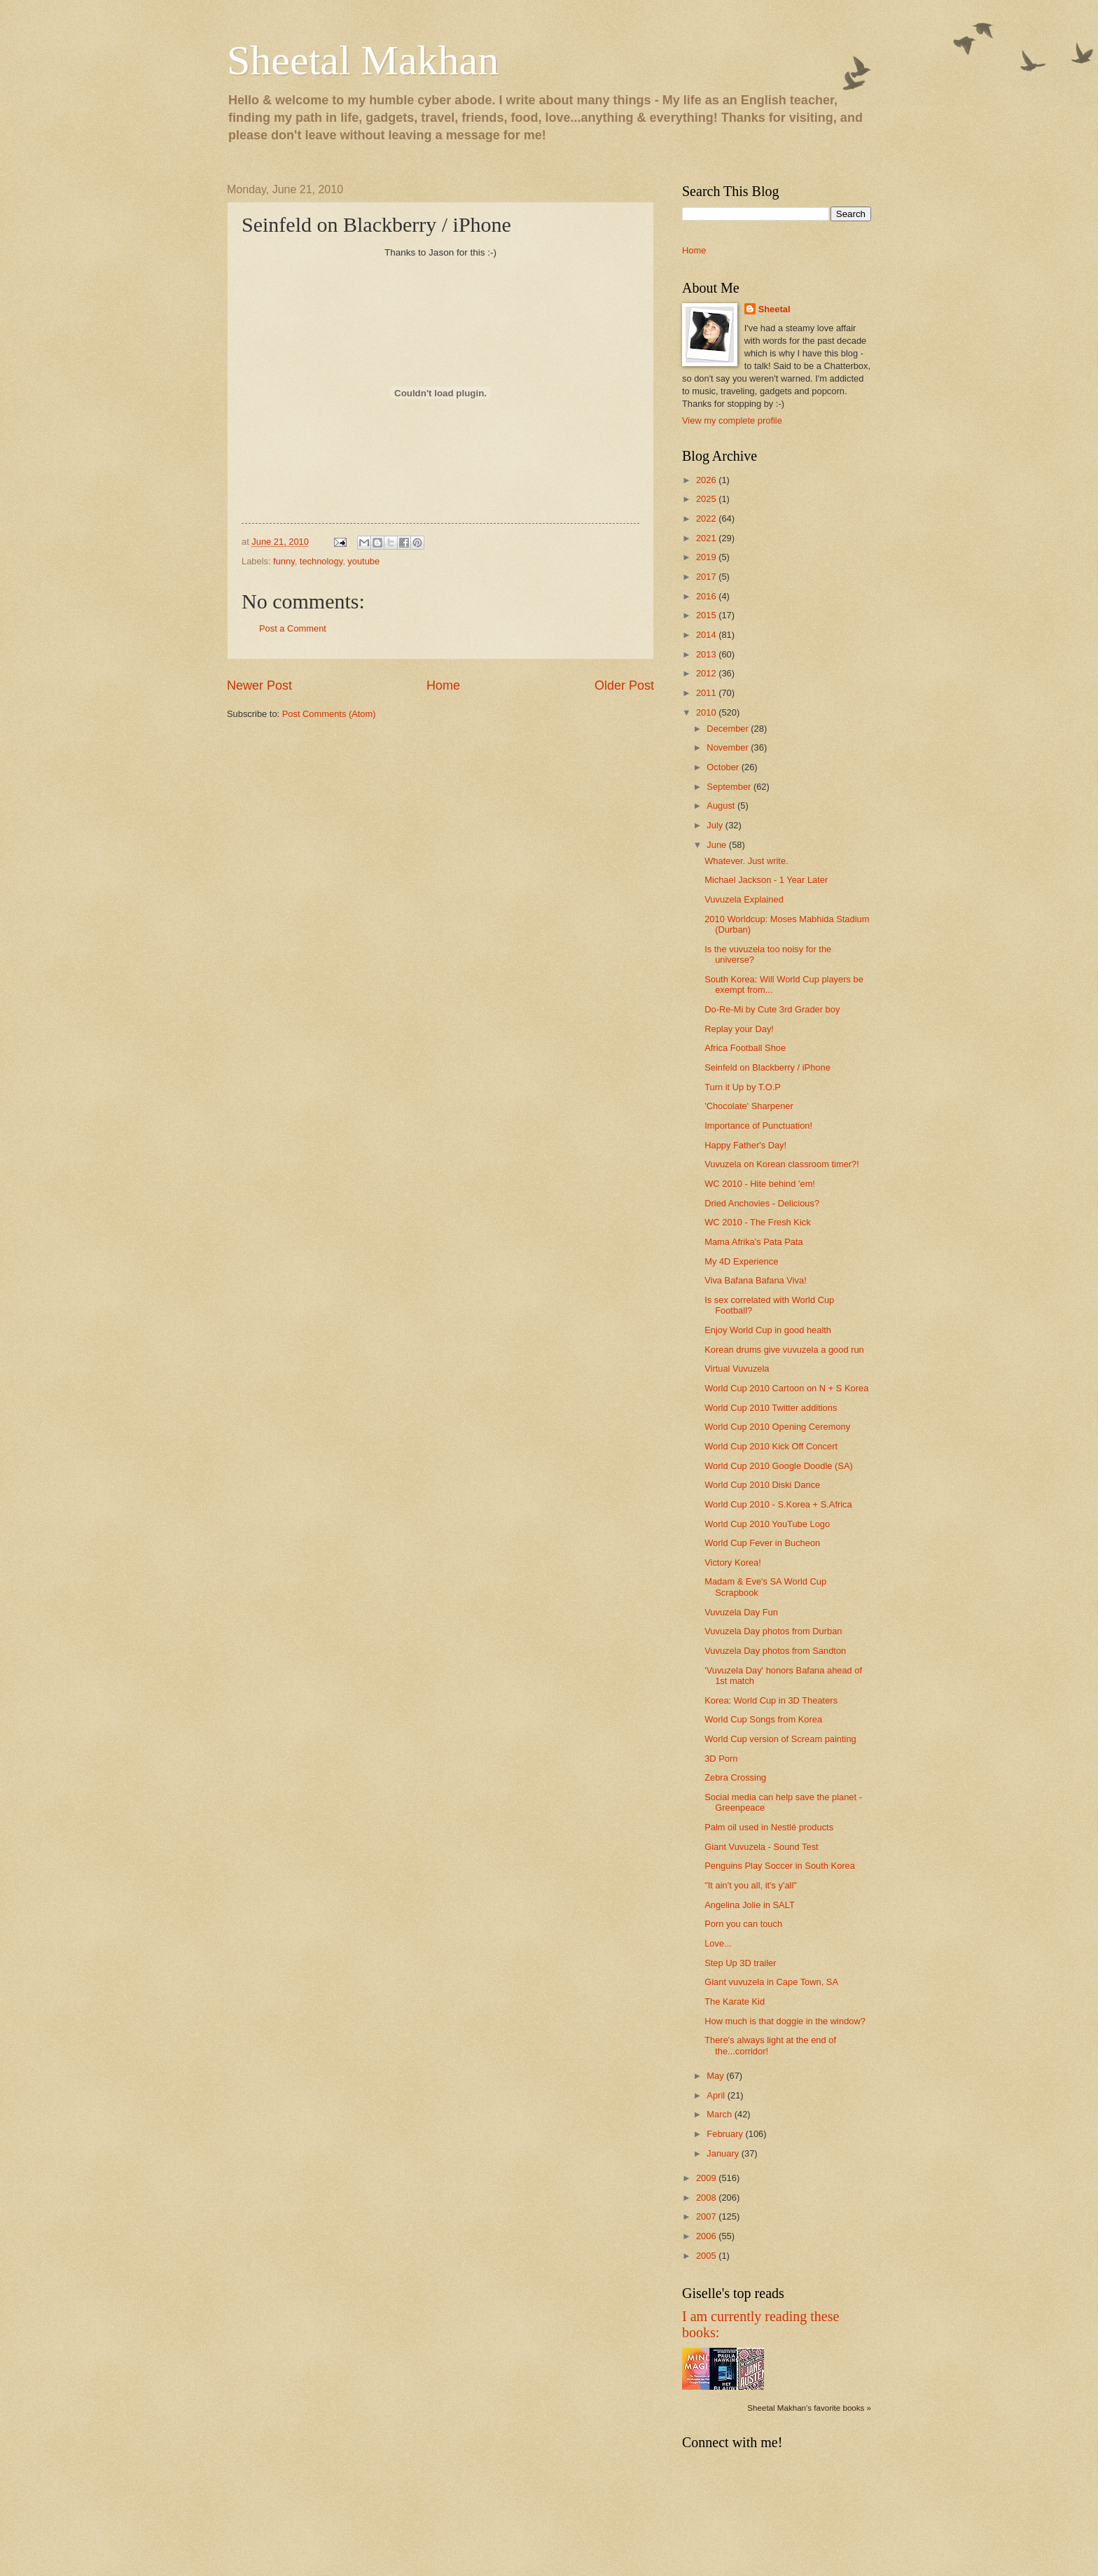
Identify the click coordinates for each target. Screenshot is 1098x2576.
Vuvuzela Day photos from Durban (773, 1631)
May (716, 2075)
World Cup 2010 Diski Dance (762, 1485)
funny (284, 561)
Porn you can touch (743, 1924)
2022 (707, 518)
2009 (707, 2178)
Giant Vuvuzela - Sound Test (761, 1847)
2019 (707, 557)
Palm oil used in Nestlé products (768, 1827)
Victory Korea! (732, 1562)
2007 (707, 2216)
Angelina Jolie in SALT (749, 1905)
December (729, 728)
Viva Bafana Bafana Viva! (755, 1280)
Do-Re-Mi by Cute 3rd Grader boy (772, 1009)
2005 (707, 2255)
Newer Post (259, 685)
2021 (707, 538)
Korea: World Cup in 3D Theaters (771, 1700)
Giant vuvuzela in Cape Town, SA (771, 1982)
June (718, 845)
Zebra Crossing (735, 1777)
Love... (718, 1943)
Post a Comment (292, 628)
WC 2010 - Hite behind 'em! (759, 1183)
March (720, 2114)
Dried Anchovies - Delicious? (761, 1203)
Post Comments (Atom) (329, 714)
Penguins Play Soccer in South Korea (779, 1865)
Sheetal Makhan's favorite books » (809, 2408)
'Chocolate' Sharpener (748, 1106)
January (724, 2153)
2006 (707, 2236)
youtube (363, 561)
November (729, 747)
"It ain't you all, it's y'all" (750, 1885)
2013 (707, 654)
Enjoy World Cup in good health (767, 1330)
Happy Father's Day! (745, 1145)
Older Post (624, 685)
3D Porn (720, 1758)
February (726, 2134)
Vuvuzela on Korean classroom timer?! (781, 1164)
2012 (707, 673)
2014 (707, 634)
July (716, 825)
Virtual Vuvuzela (736, 1368)
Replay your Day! (739, 1029)
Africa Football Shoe (745, 1048)
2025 (707, 499)
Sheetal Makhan (363, 60)
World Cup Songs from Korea (763, 1719)
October (724, 767)
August (722, 805)
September (730, 786)
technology (321, 561)
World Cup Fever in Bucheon (762, 1543)
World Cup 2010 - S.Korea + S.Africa (778, 1504)
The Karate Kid (734, 2001)
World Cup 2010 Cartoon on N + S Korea (786, 1388)
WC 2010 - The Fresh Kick (757, 1222)
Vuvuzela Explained (744, 899)
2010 (707, 712)
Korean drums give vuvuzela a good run (784, 1349)
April (717, 2095)
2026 (707, 480)
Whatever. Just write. (746, 861)
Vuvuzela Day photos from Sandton (775, 1650)
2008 (707, 2197)
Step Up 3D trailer (740, 1963)
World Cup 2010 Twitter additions (770, 1407)
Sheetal (774, 309)
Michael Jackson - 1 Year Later (766, 880)
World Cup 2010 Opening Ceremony (777, 1426)
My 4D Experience (741, 1261)
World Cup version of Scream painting (780, 1739)
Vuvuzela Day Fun (741, 1612)
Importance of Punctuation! (758, 1125)
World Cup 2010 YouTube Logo (767, 1524)
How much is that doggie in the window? (785, 2021)
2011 (707, 693)
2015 (707, 615)
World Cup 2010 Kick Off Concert (771, 1446)
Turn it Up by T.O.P (742, 1087)
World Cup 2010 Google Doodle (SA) (778, 1466)
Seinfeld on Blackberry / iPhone (767, 1067)
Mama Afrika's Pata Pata (753, 1242)
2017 (707, 576)
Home (443, 685)
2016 (707, 596)
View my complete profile (732, 420)
